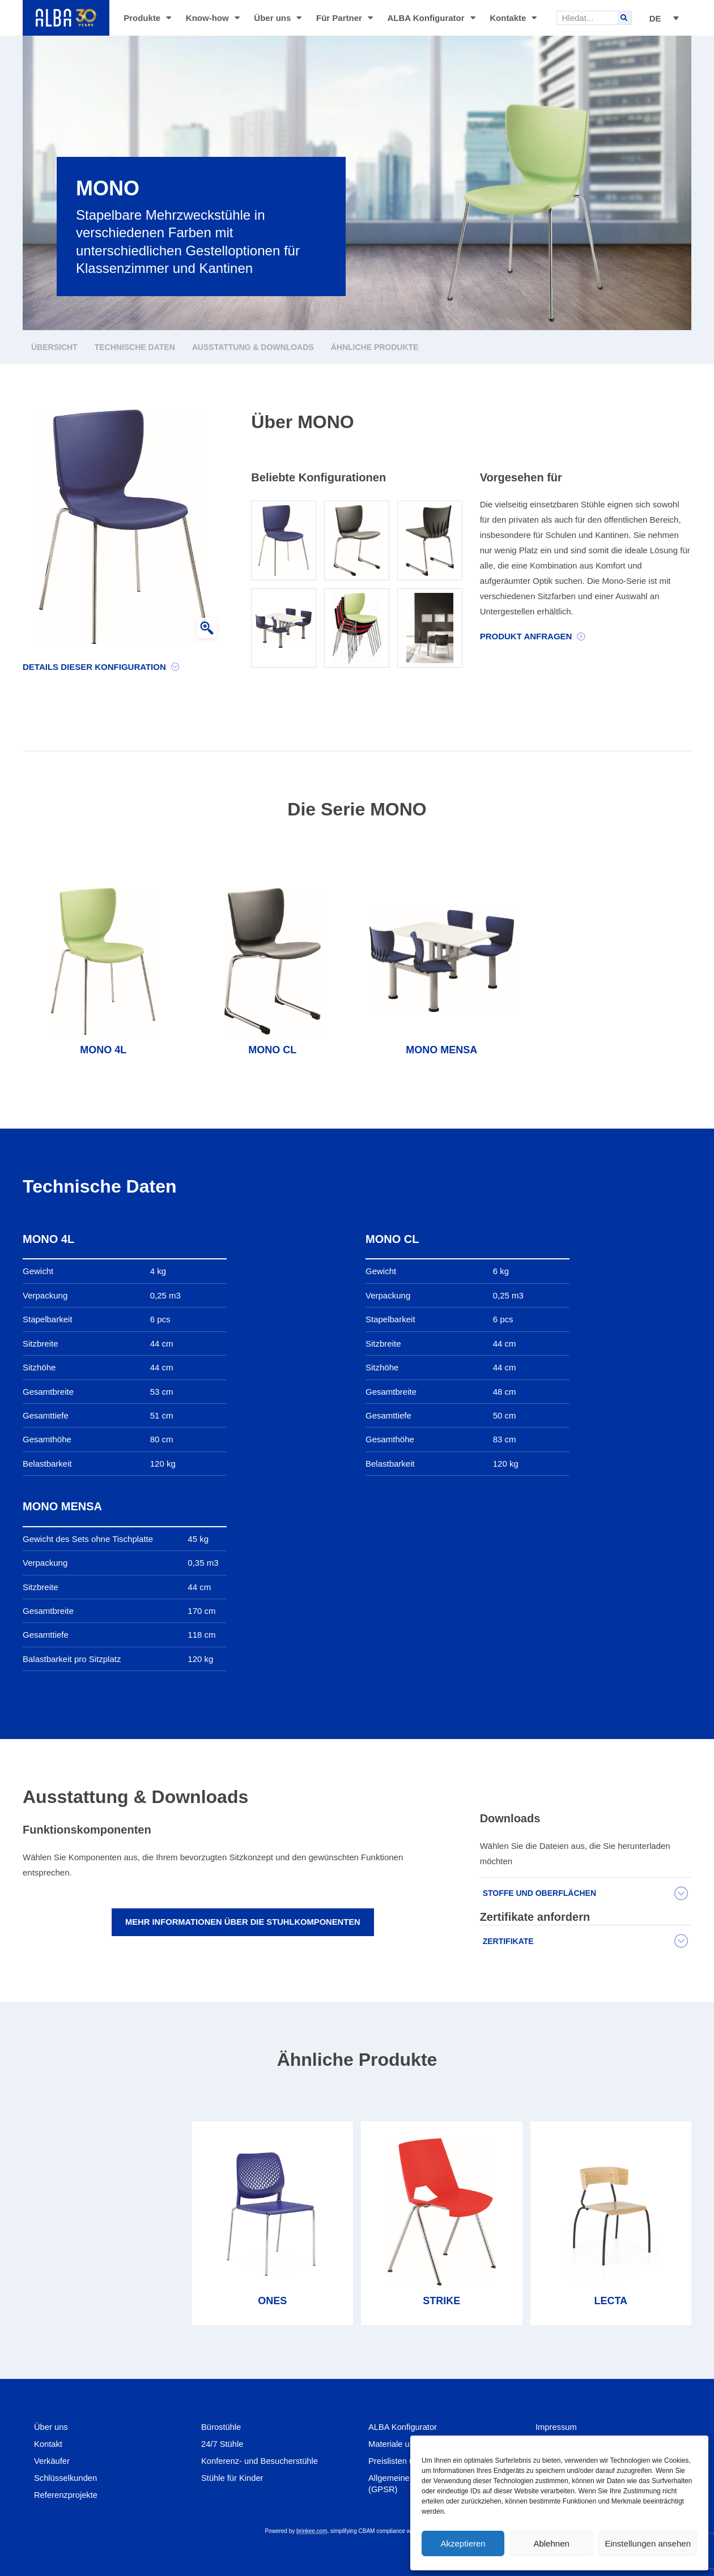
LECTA (610, 2300)
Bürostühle (221, 2427)
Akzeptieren (462, 2543)
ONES (272, 2300)
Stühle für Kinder (233, 2478)
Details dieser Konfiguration (94, 667)
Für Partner (344, 17)
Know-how (213, 17)
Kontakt (48, 2444)
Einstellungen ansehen (648, 2543)
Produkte (147, 17)
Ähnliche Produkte (375, 347)
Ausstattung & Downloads (253, 347)
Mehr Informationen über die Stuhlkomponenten (242, 1922)
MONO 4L (103, 1050)
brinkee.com (311, 2531)
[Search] (624, 17)
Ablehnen (551, 2543)
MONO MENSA (441, 1050)
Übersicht (54, 347)
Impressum (556, 2427)
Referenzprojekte (66, 2495)
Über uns (277, 17)
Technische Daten (135, 347)
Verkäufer (52, 2461)
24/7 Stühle (222, 2444)
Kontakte (513, 17)
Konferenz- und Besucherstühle (260, 2461)
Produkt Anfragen (526, 636)
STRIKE (441, 2300)
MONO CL (272, 1050)
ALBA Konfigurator (431, 17)
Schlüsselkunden (66, 2478)
